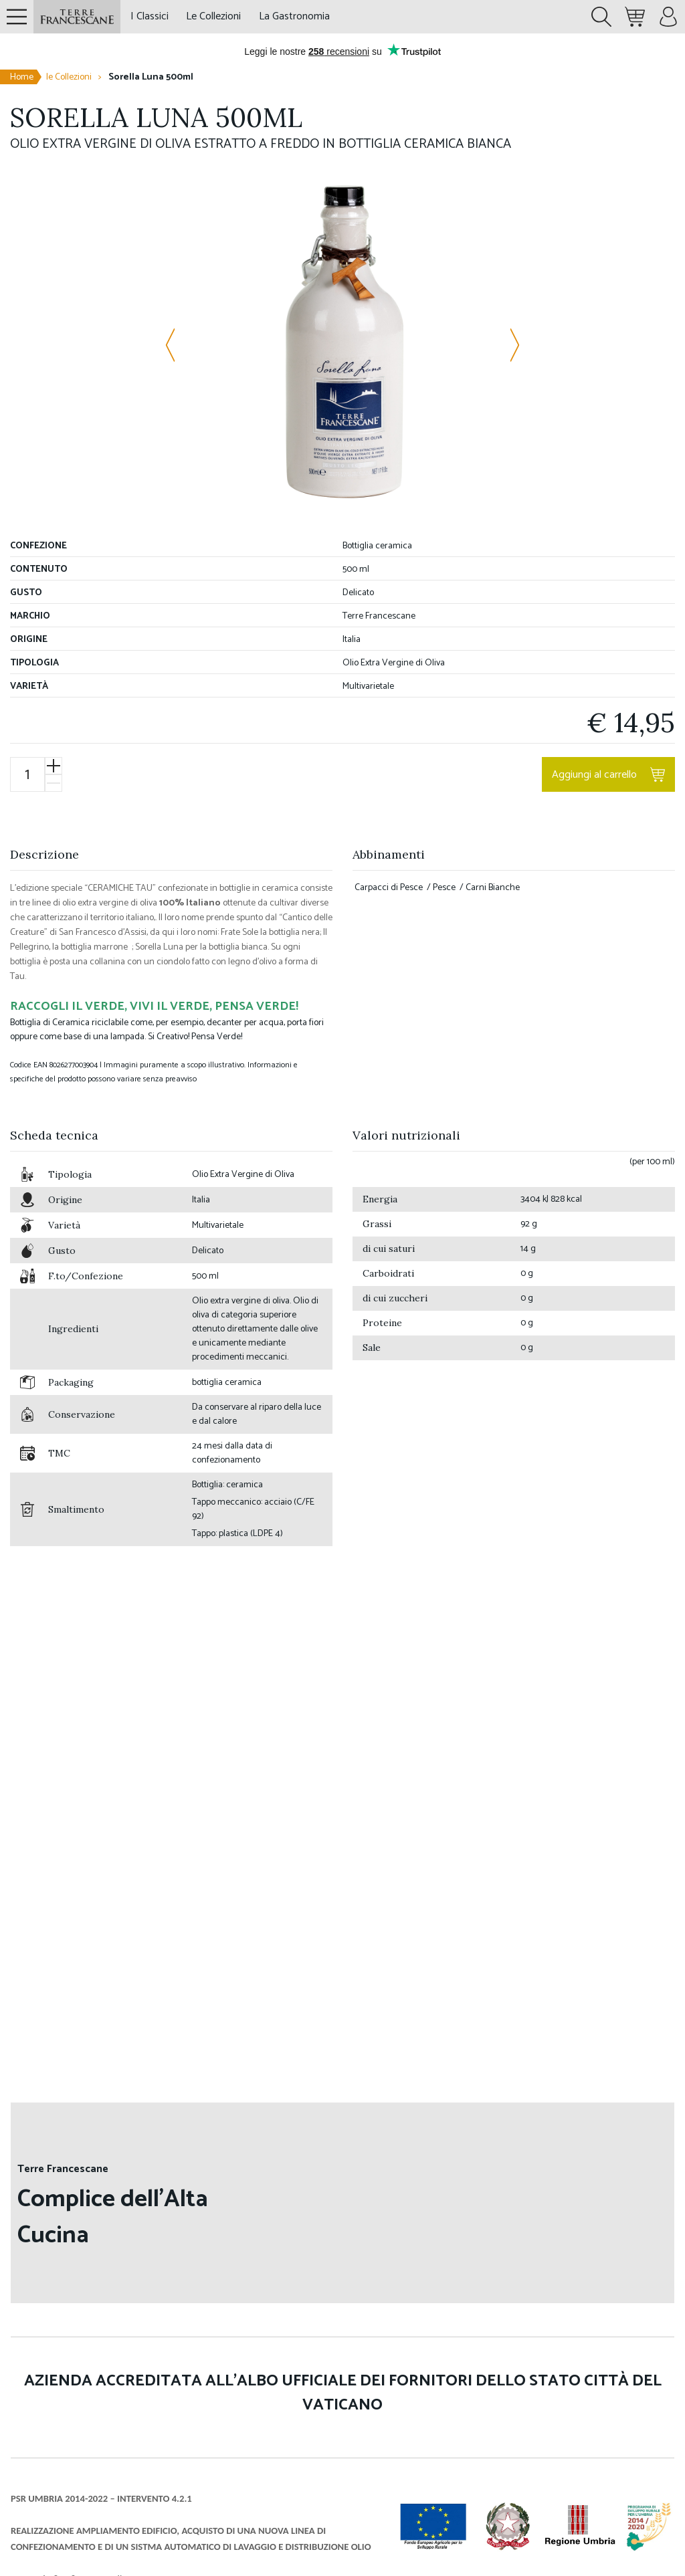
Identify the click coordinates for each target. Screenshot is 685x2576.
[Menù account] (668, 17)
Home (21, 77)
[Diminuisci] (53, 783)
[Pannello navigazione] (17, 17)
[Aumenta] (53, 765)
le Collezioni (69, 77)
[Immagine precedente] (178, 345)
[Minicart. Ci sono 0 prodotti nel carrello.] (635, 17)
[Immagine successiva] (506, 345)
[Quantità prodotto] (27, 774)
